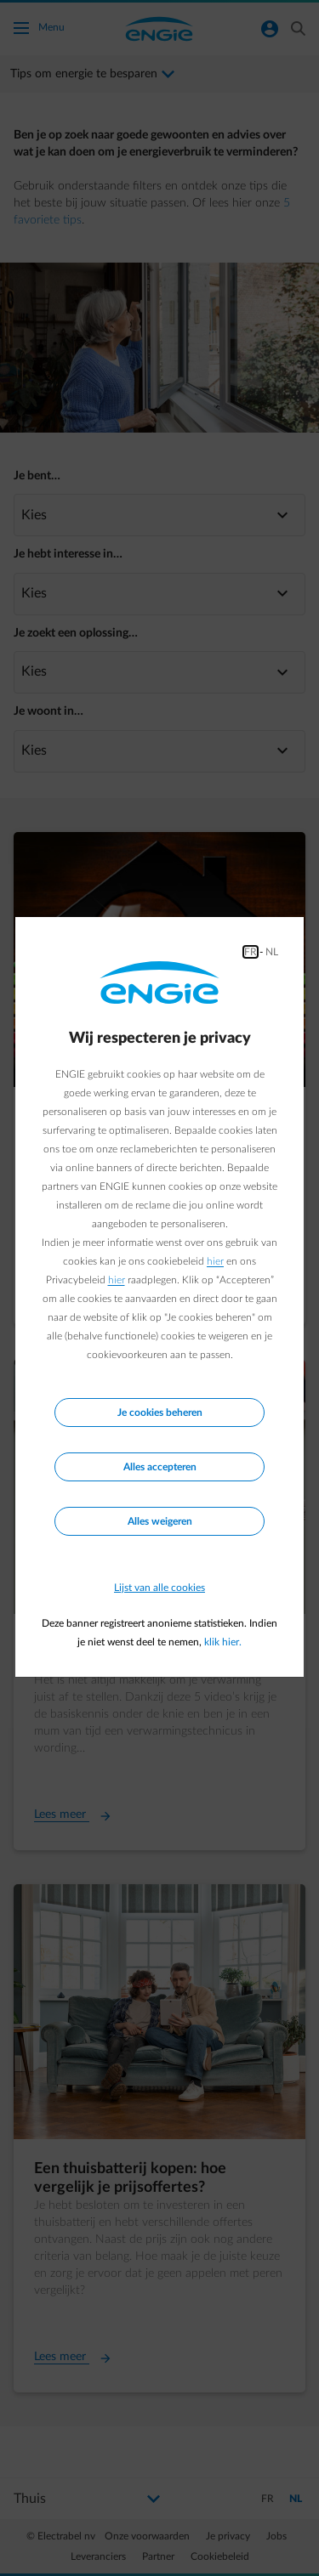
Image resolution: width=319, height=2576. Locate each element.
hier (215, 1261)
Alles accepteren (160, 1467)
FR (250, 952)
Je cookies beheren (159, 1412)
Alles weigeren (160, 1521)
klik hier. (223, 1642)
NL (271, 952)
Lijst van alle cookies (159, 1587)
